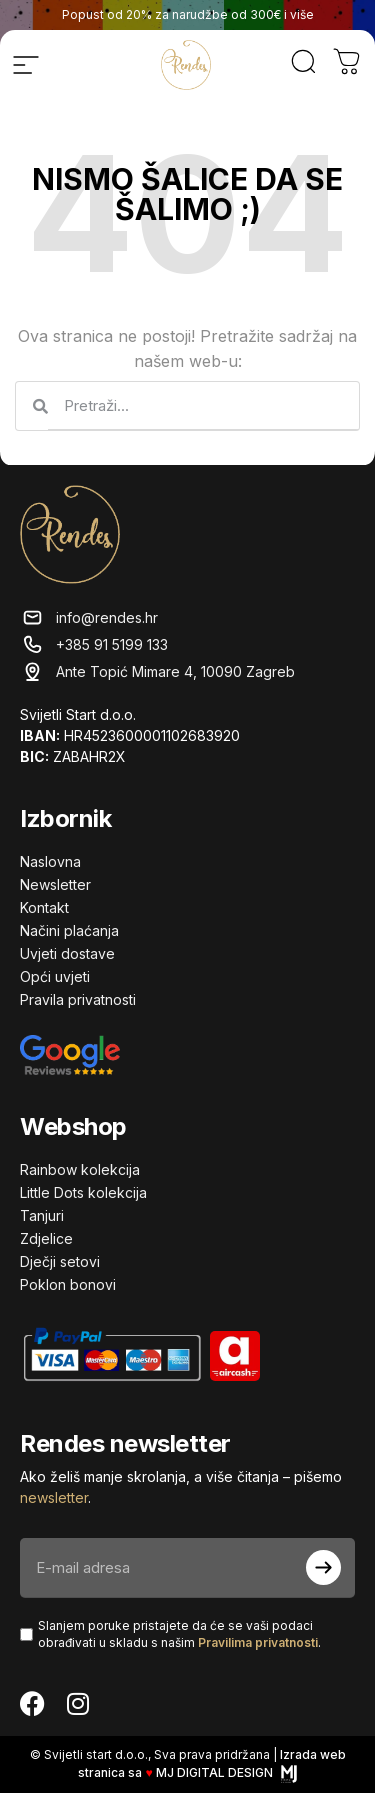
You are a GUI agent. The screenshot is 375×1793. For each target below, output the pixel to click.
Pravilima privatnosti (258, 1642)
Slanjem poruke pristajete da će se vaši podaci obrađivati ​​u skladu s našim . (179, 1634)
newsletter (54, 1497)
